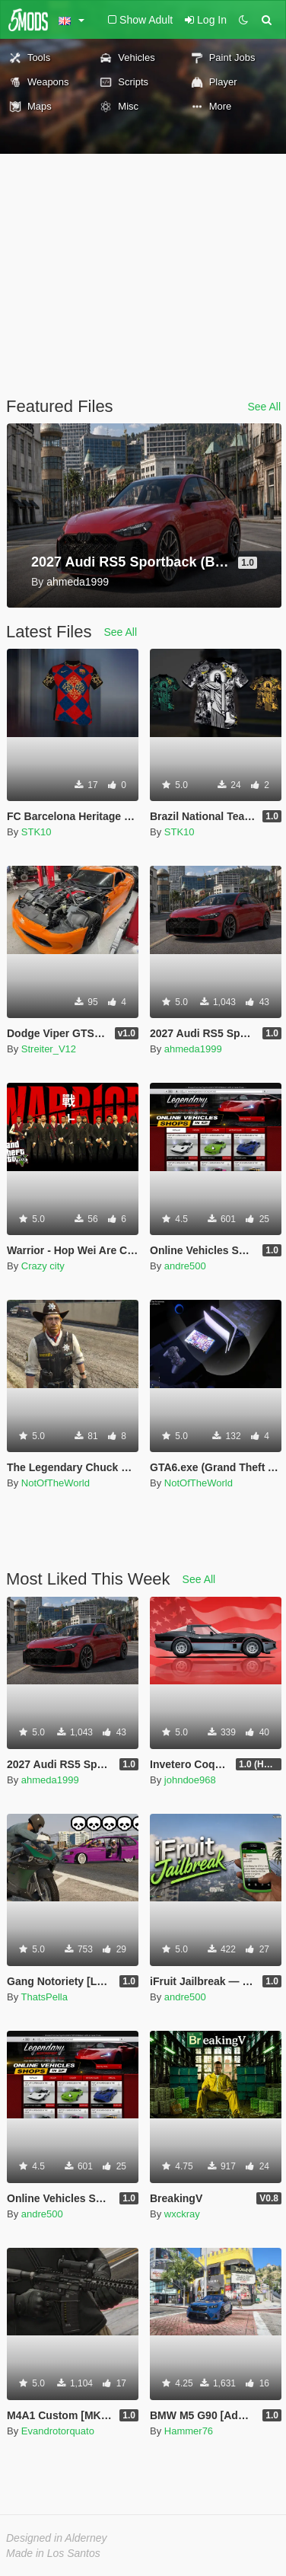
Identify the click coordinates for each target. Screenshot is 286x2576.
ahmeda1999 (193, 1049)
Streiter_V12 (48, 1049)
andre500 (185, 1266)
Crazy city (43, 1266)
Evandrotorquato (57, 2431)
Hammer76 (188, 2431)
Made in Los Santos (53, 2553)
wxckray (182, 2214)
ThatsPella (44, 1997)
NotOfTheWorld (55, 1483)
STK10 (36, 832)
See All (264, 407)
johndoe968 (190, 1780)
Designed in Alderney (56, 2538)
